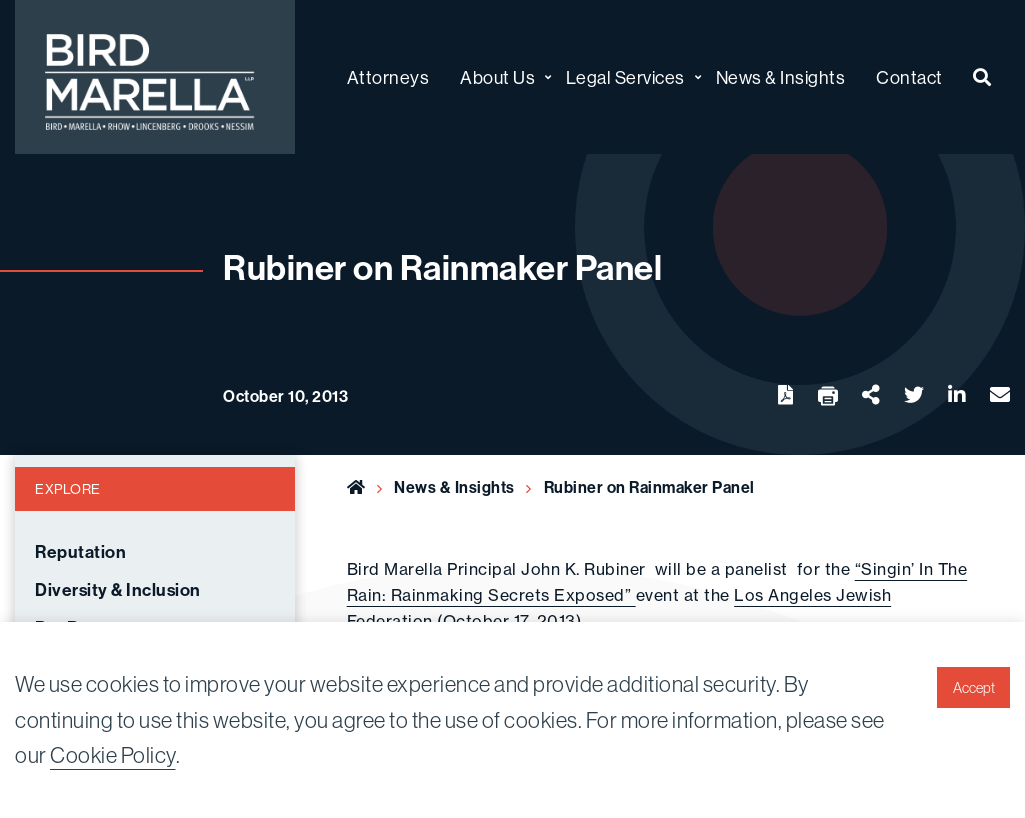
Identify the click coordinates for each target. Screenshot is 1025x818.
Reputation (80, 552)
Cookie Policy (113, 755)
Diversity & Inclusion (118, 590)
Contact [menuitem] (909, 77)
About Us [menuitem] (497, 77)
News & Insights (454, 487)
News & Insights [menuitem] (781, 77)
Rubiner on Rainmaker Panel (649, 487)
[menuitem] (982, 77)
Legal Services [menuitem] (625, 77)
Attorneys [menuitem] (388, 77)
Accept (974, 688)
